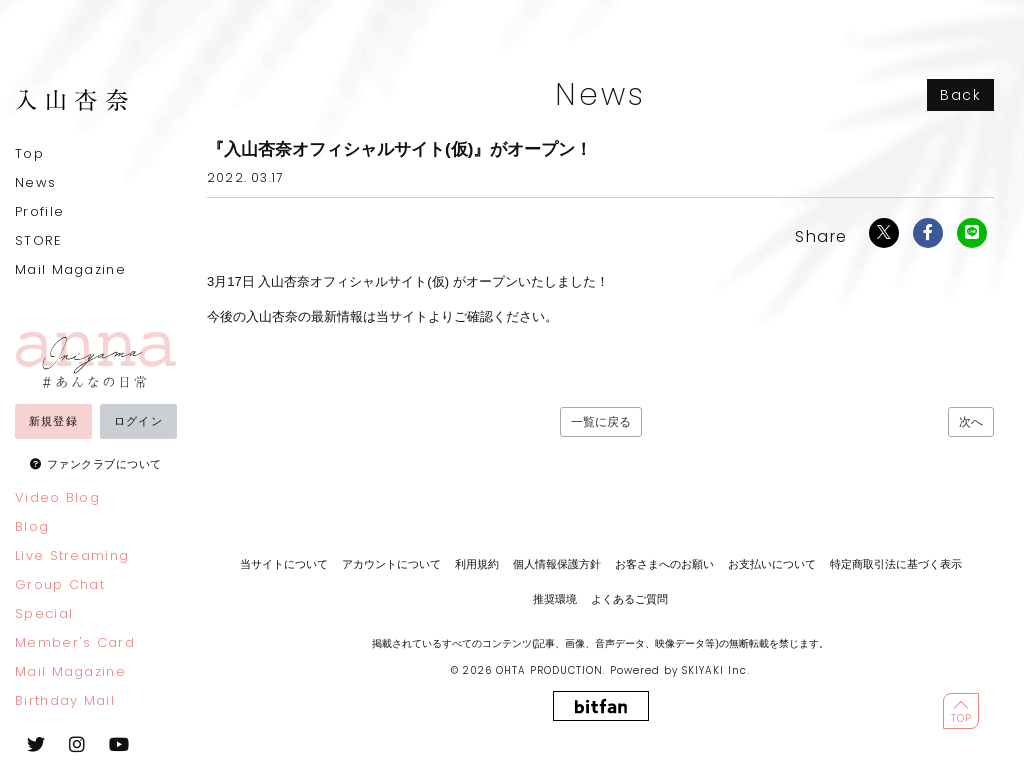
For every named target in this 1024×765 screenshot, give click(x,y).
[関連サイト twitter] (36, 744)
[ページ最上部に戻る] (961, 711)
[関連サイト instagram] (77, 744)
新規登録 (53, 421)
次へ (971, 422)
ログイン (138, 421)
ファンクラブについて (105, 464)
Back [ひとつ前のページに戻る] (960, 95)
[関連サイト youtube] (119, 744)
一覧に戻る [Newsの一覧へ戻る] (601, 422)
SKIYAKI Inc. (716, 670)
